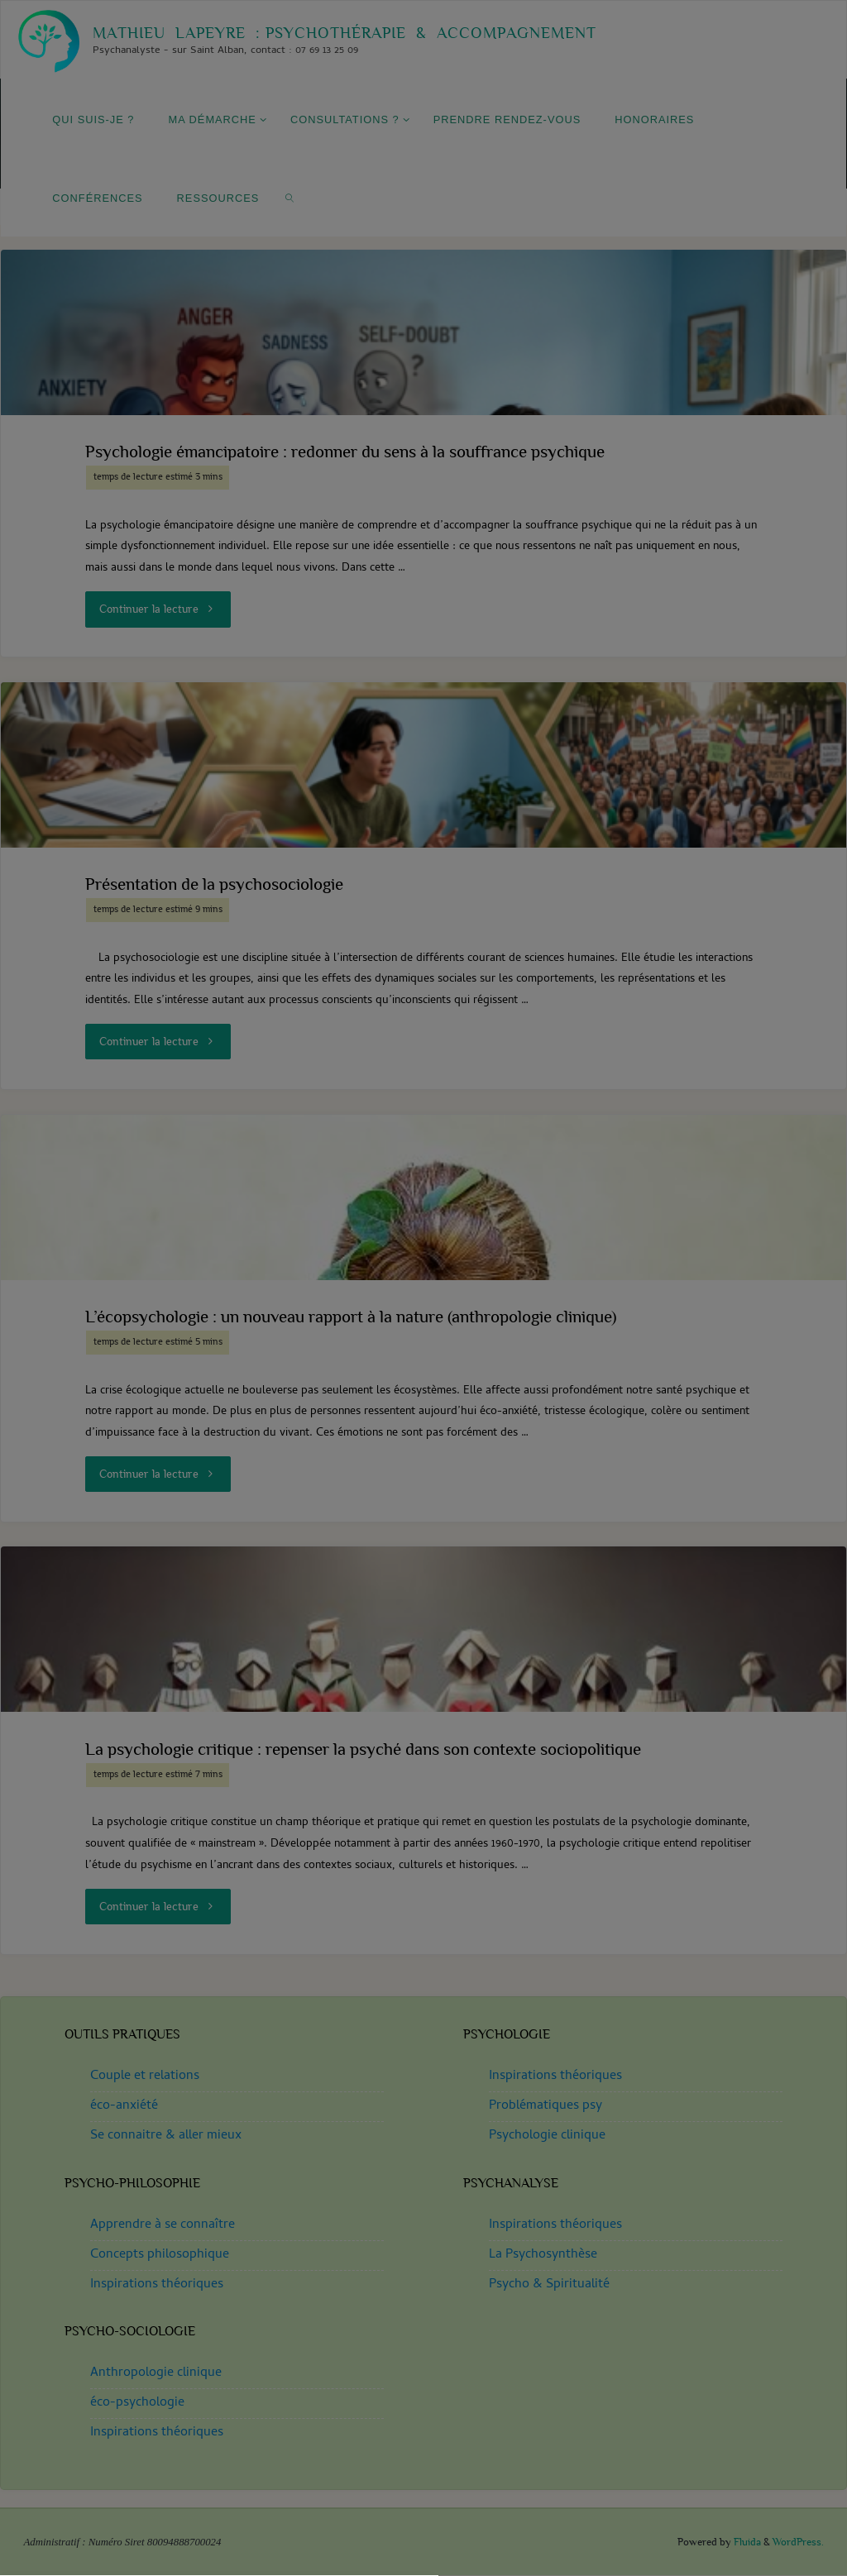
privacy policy (521, 1292)
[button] (423, 1384)
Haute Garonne (423, 1515)
